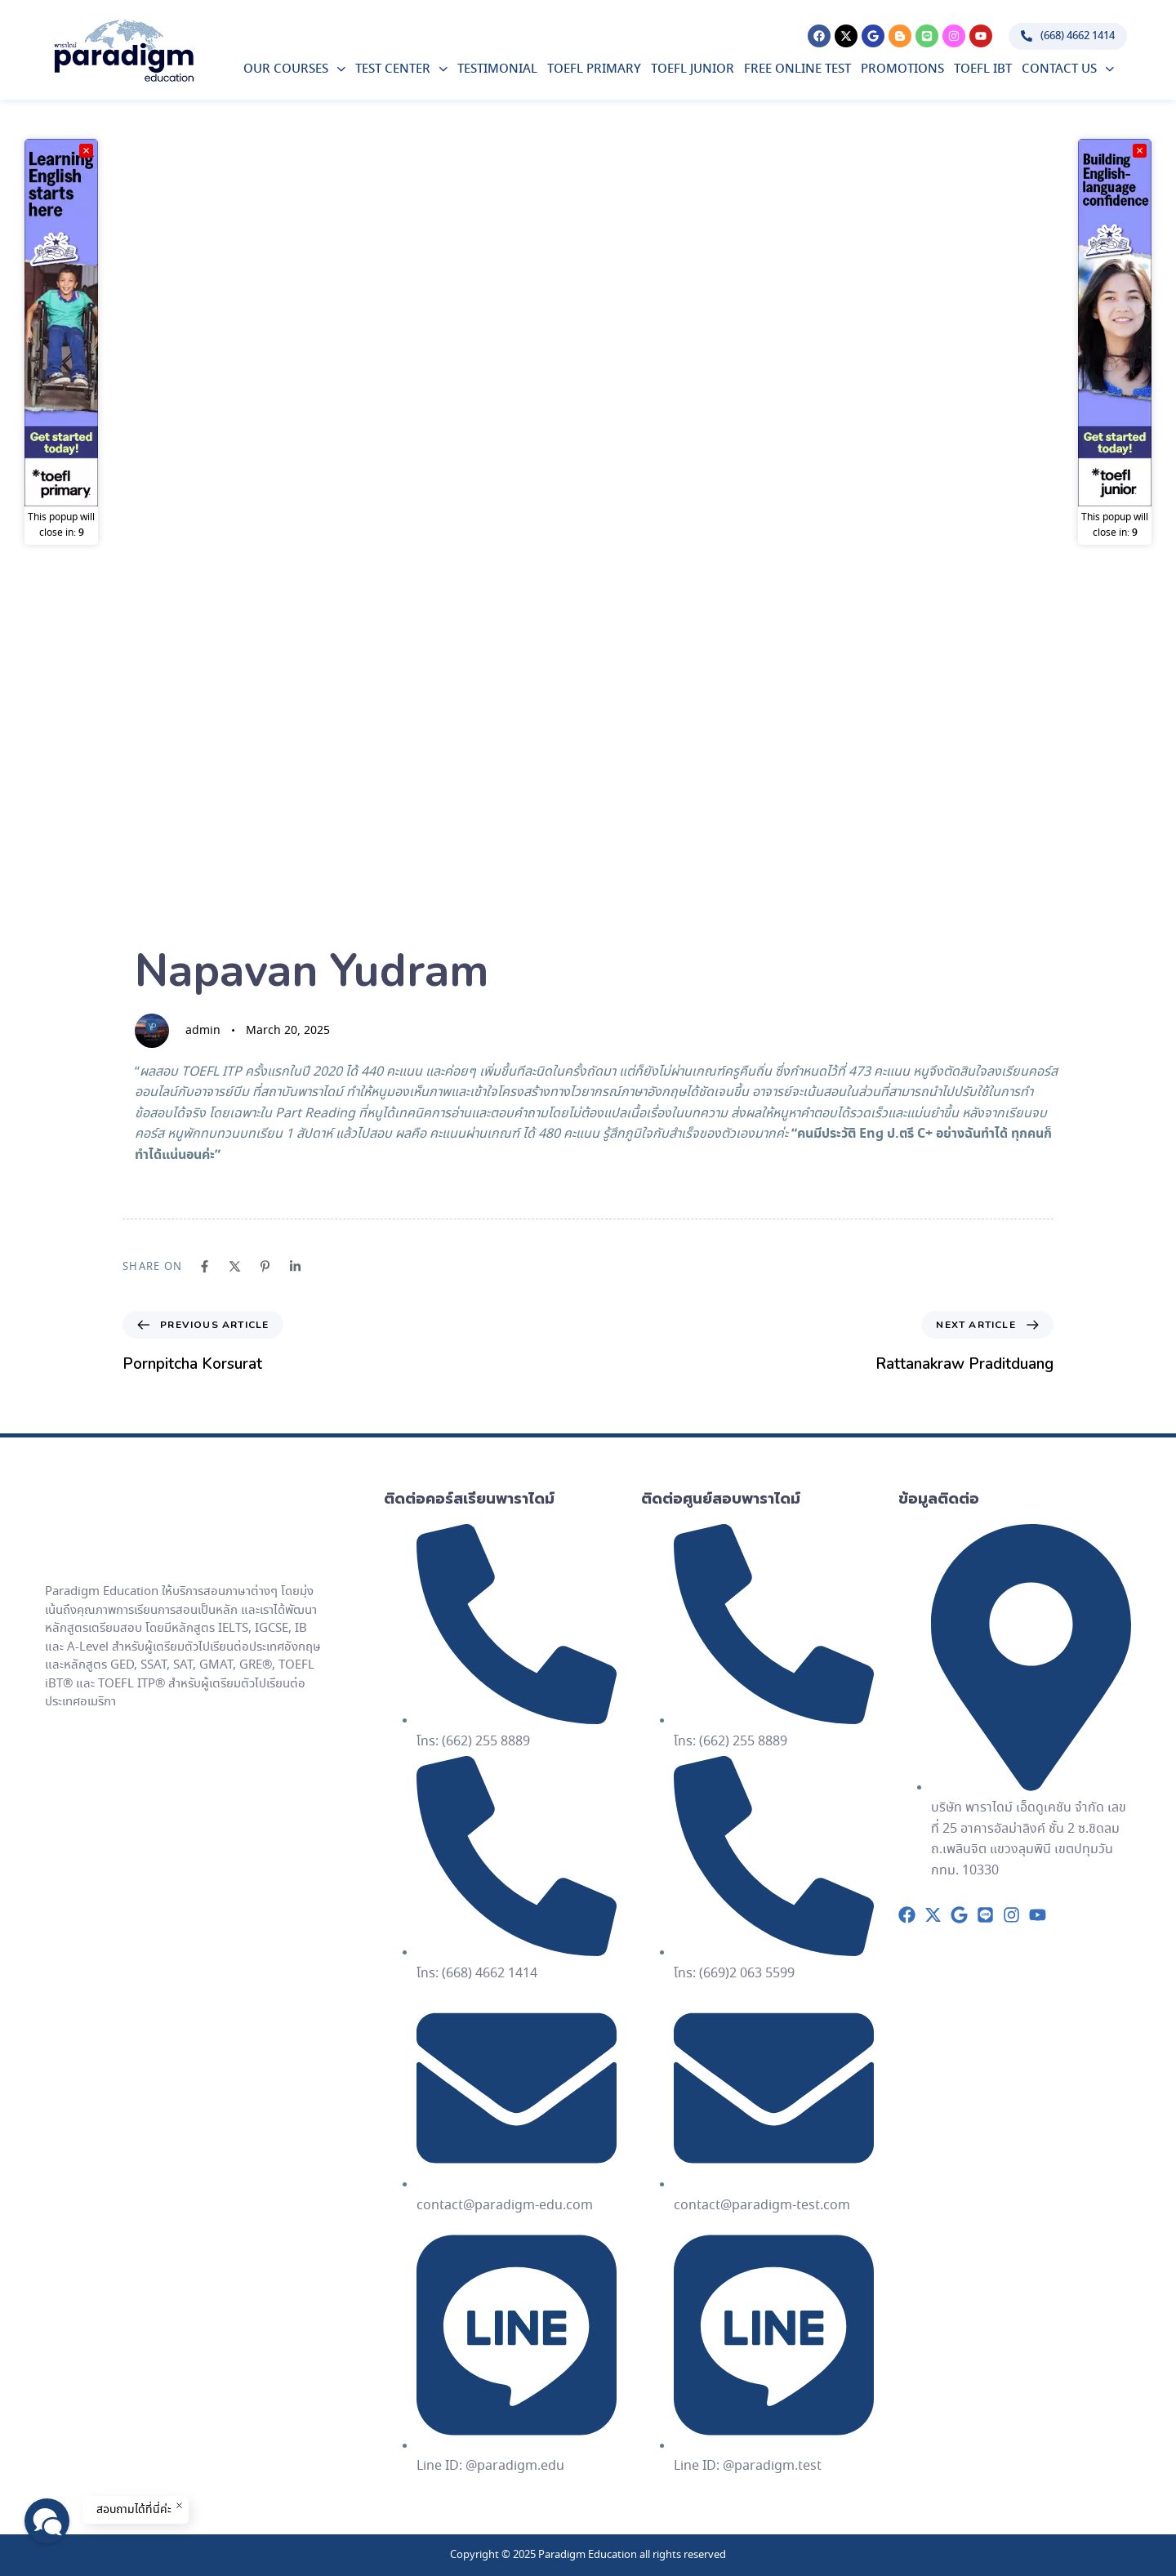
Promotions (902, 69)
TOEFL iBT (983, 69)
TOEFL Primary (594, 69)
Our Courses (294, 69)
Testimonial (497, 69)
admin (202, 1031)
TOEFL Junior (692, 69)
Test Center (401, 69)
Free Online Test (797, 69)
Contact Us (1068, 69)
